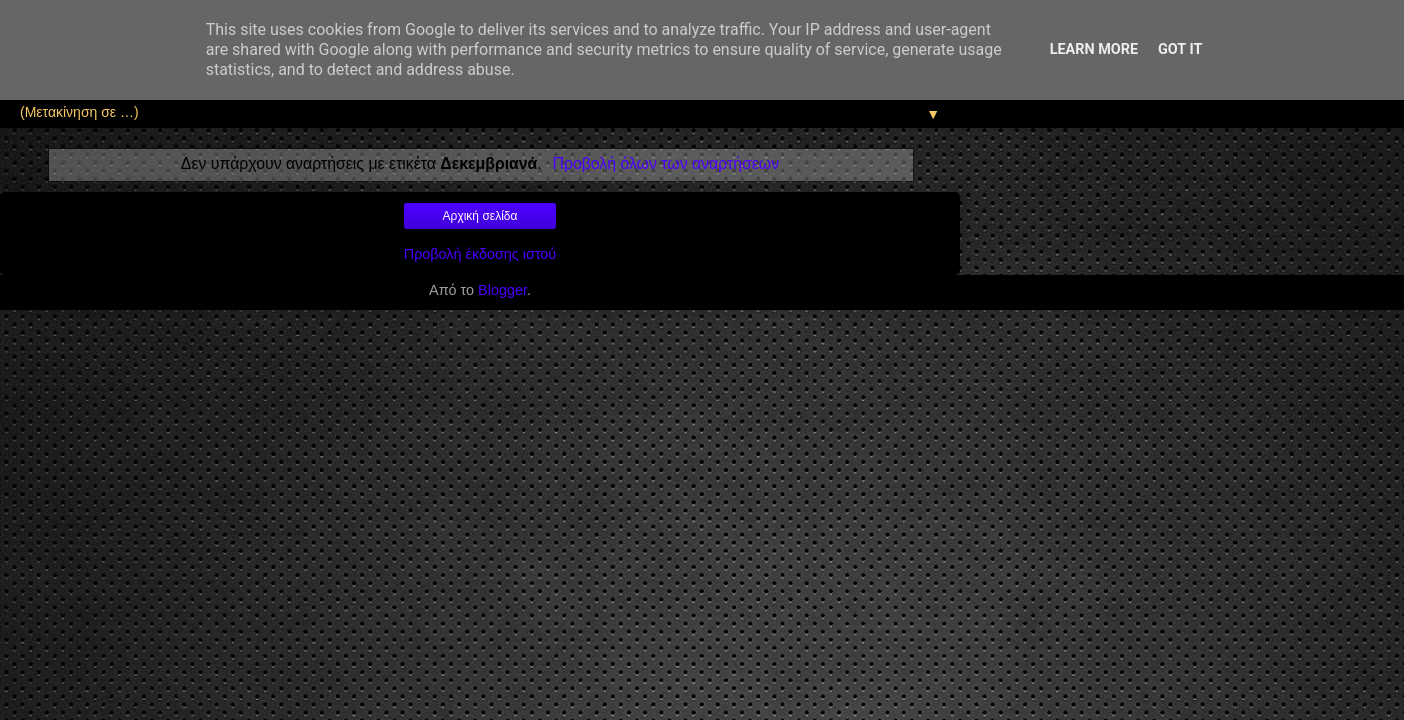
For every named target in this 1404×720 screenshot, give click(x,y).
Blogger (502, 290)
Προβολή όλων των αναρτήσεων (665, 163)
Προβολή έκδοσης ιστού (480, 254)
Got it (1180, 49)
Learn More (1094, 49)
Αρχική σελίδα (480, 216)
